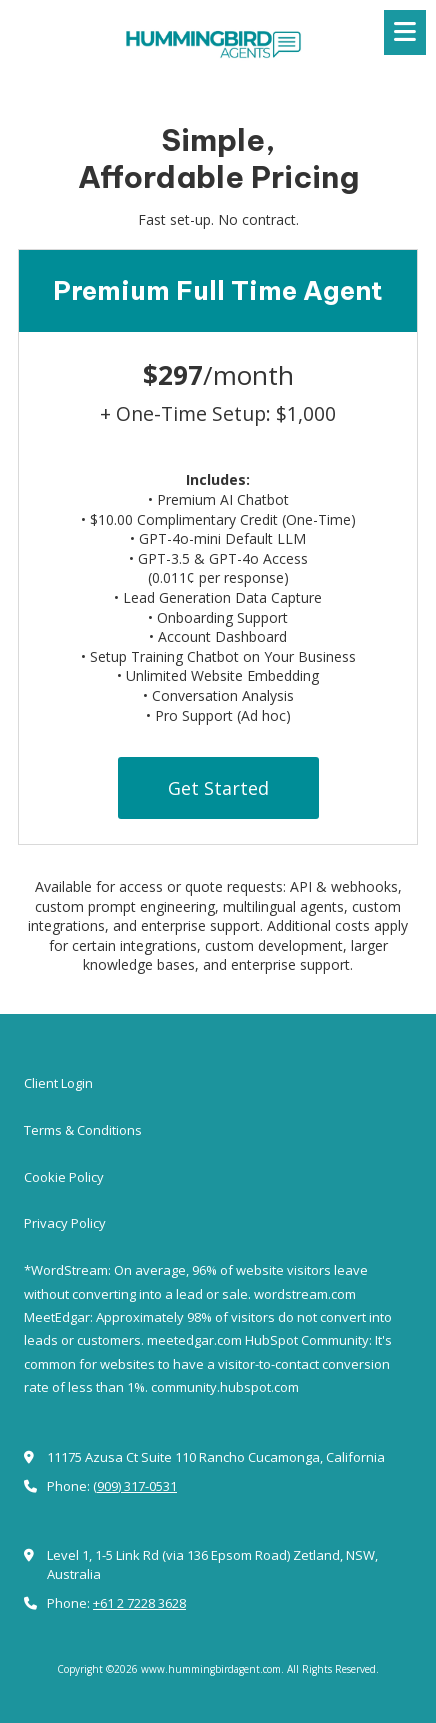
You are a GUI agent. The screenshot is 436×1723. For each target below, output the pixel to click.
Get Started (218, 788)
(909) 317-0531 (135, 1486)
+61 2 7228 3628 (139, 1603)
